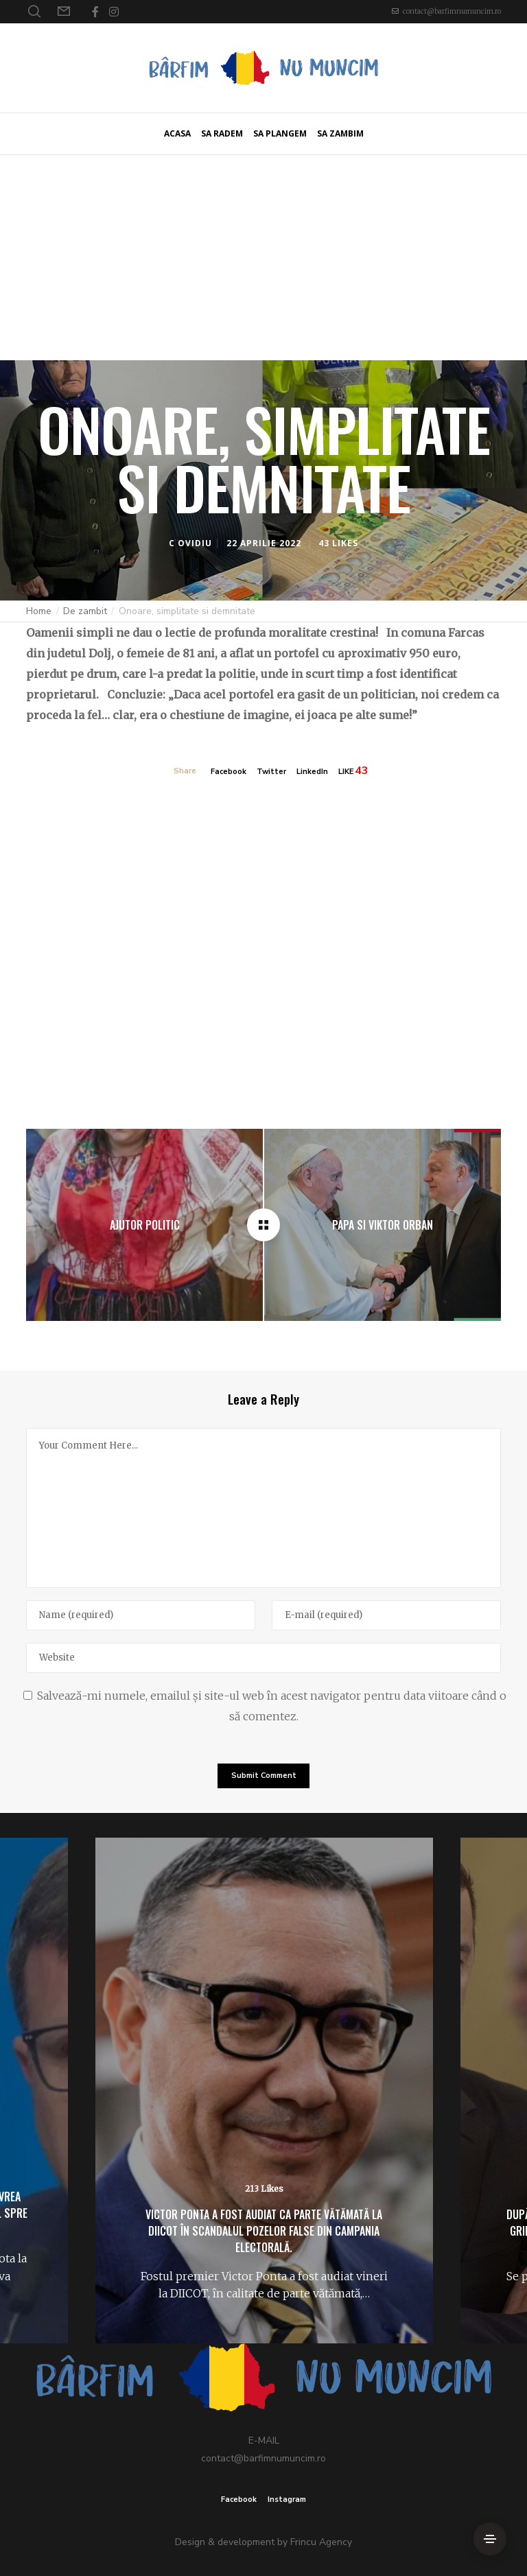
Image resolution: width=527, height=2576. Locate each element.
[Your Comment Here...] (263, 1508)
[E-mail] (386, 1615)
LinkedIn (312, 771)
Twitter (271, 771)
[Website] (263, 1658)
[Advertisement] (263, 257)
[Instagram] (114, 11)
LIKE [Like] (345, 771)
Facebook (228, 771)
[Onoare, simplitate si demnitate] (263, 1224)
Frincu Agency (321, 2542)
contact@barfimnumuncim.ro (452, 11)
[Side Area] (489, 2538)
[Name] (140, 1615)
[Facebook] (95, 11)
